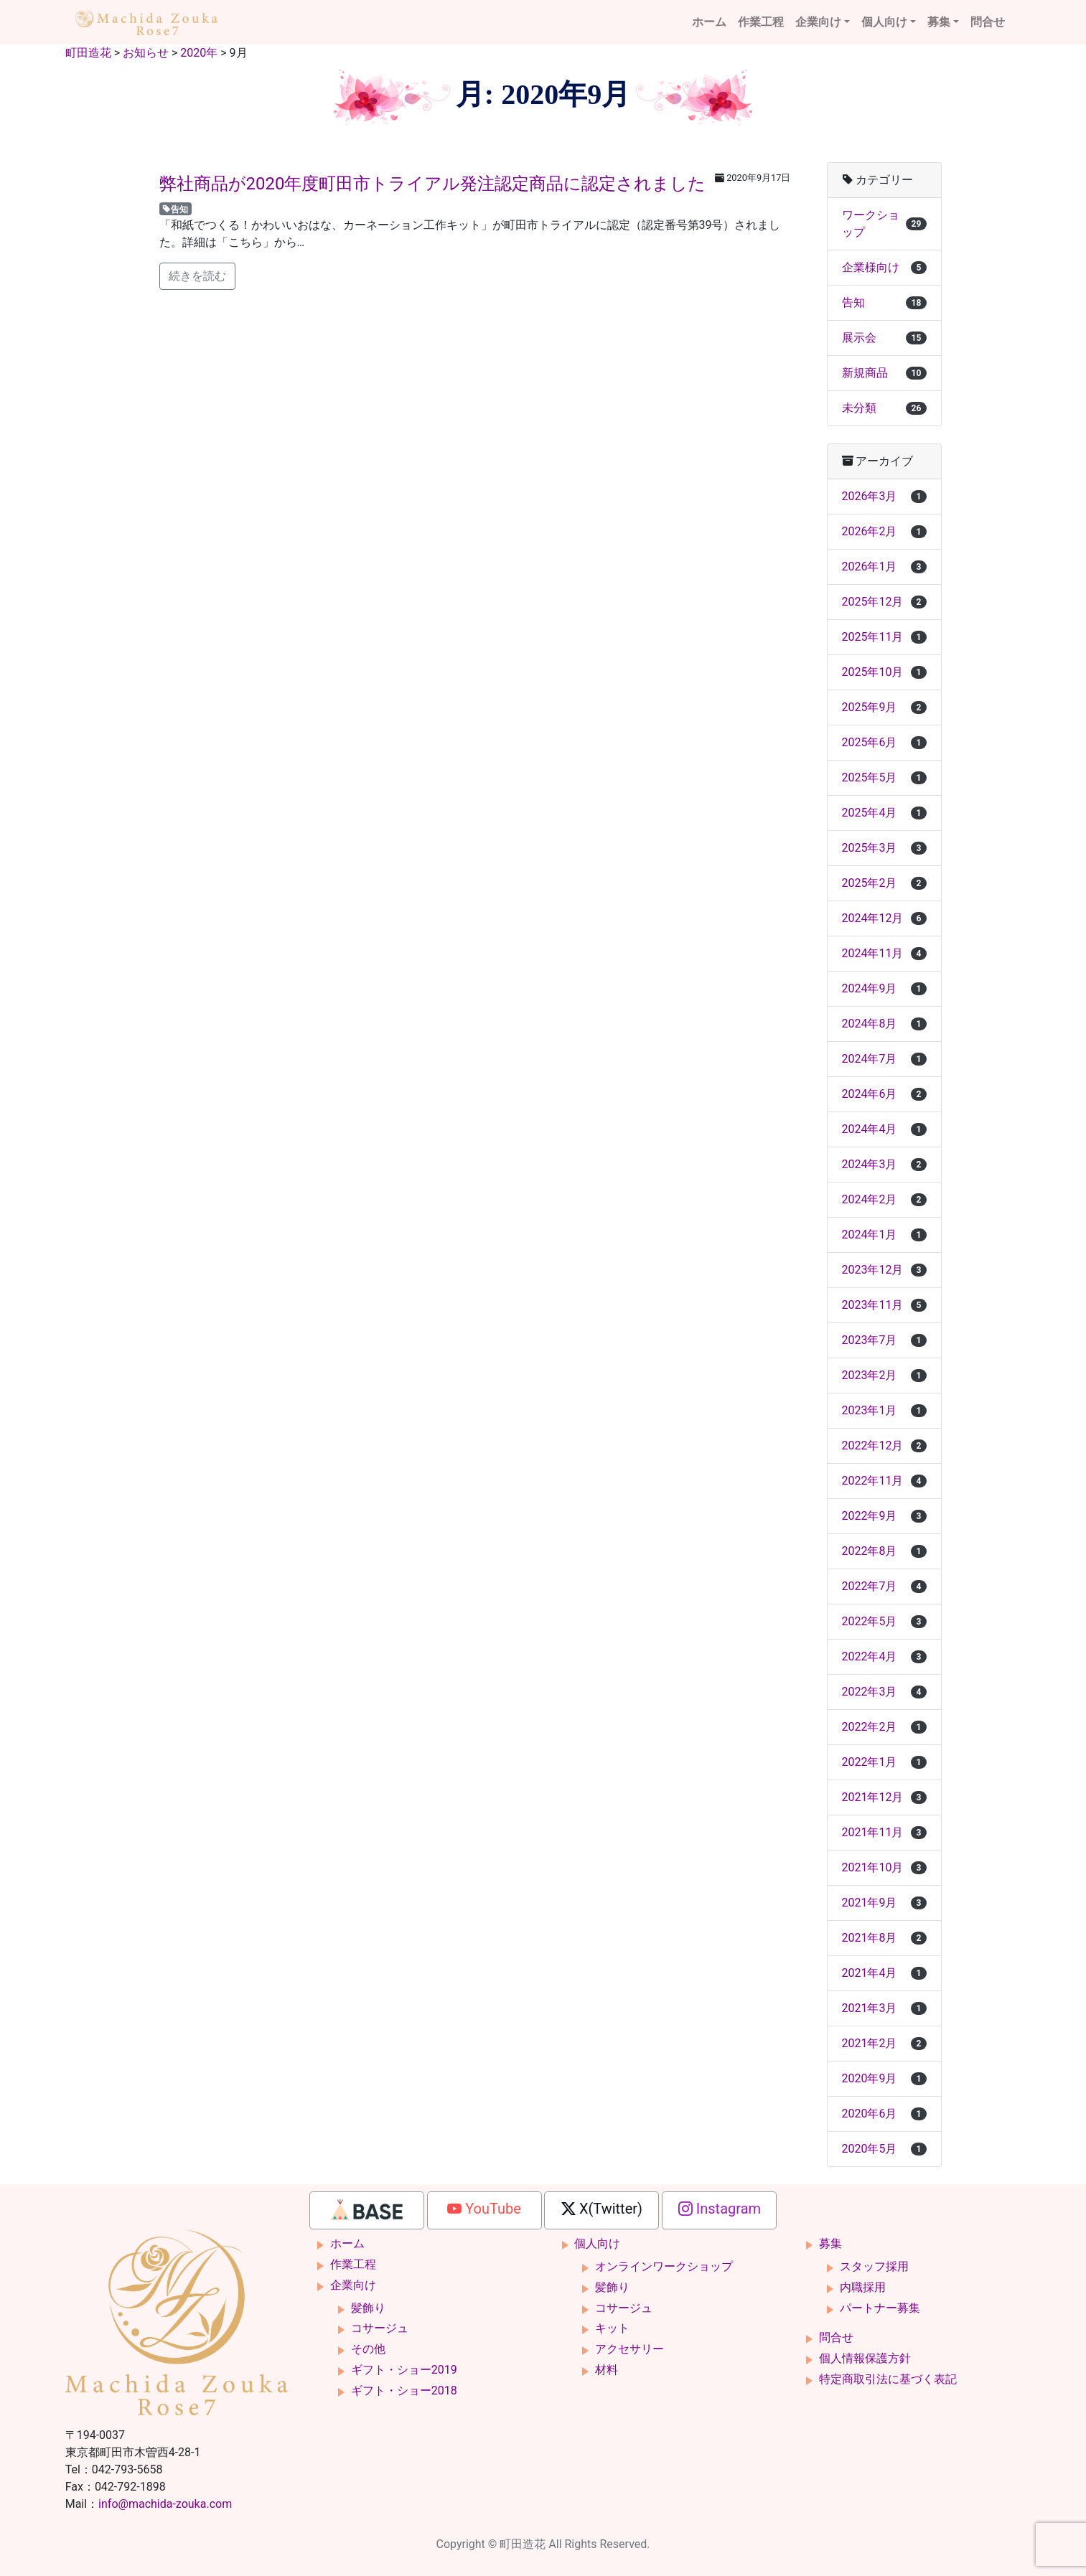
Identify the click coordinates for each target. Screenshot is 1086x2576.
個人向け (884, 22)
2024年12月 (884, 918)
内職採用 (863, 2287)
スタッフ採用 (874, 2266)
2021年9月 (884, 1902)
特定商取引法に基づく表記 (888, 2379)
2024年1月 (884, 1234)
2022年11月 (884, 1480)
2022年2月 (884, 1727)
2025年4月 (884, 812)
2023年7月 (884, 1340)
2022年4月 (884, 1656)
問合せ (987, 22)
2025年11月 (884, 637)
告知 (175, 209)
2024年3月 (884, 1164)
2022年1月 (884, 1762)
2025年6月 (884, 742)
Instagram (719, 2208)
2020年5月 (884, 2149)
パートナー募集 (880, 2308)
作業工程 (761, 22)
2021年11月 (884, 1832)
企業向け (818, 22)
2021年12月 (884, 1797)
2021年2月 (884, 2043)
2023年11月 (884, 1305)
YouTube (484, 2208)
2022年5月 (884, 1621)
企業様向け (884, 267)
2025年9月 (884, 707)
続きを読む (197, 276)
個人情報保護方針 (865, 2358)
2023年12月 (884, 1270)
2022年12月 (884, 1445)
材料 (606, 2370)
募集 (938, 22)
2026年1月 (884, 566)
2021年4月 (884, 1973)
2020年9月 (884, 2078)
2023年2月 (884, 1375)
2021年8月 (884, 1938)
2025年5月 (884, 777)
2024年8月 (884, 1023)
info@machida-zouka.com (165, 2504)
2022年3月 (884, 1691)
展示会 (884, 337)
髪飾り (368, 2308)
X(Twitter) (601, 2208)
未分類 (884, 408)
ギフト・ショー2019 (404, 2370)
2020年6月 (884, 2113)
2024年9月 (884, 988)
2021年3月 (884, 2008)
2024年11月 (884, 953)
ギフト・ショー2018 (404, 2390)
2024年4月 (884, 1129)
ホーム (709, 22)
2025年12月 (884, 601)
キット (612, 2328)
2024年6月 (884, 1094)
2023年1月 (884, 1410)
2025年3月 (884, 848)
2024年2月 (884, 1199)
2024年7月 (884, 1059)
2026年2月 (884, 531)
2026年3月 (884, 496)
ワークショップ (884, 223)
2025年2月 (884, 883)
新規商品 (884, 373)
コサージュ (379, 2328)
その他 (368, 2349)
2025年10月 (884, 672)
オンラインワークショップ (664, 2266)
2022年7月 (884, 1586)
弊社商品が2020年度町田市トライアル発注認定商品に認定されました (432, 184)
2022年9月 (884, 1516)
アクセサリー (629, 2349)
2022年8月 (884, 1551)
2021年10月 (884, 1867)
